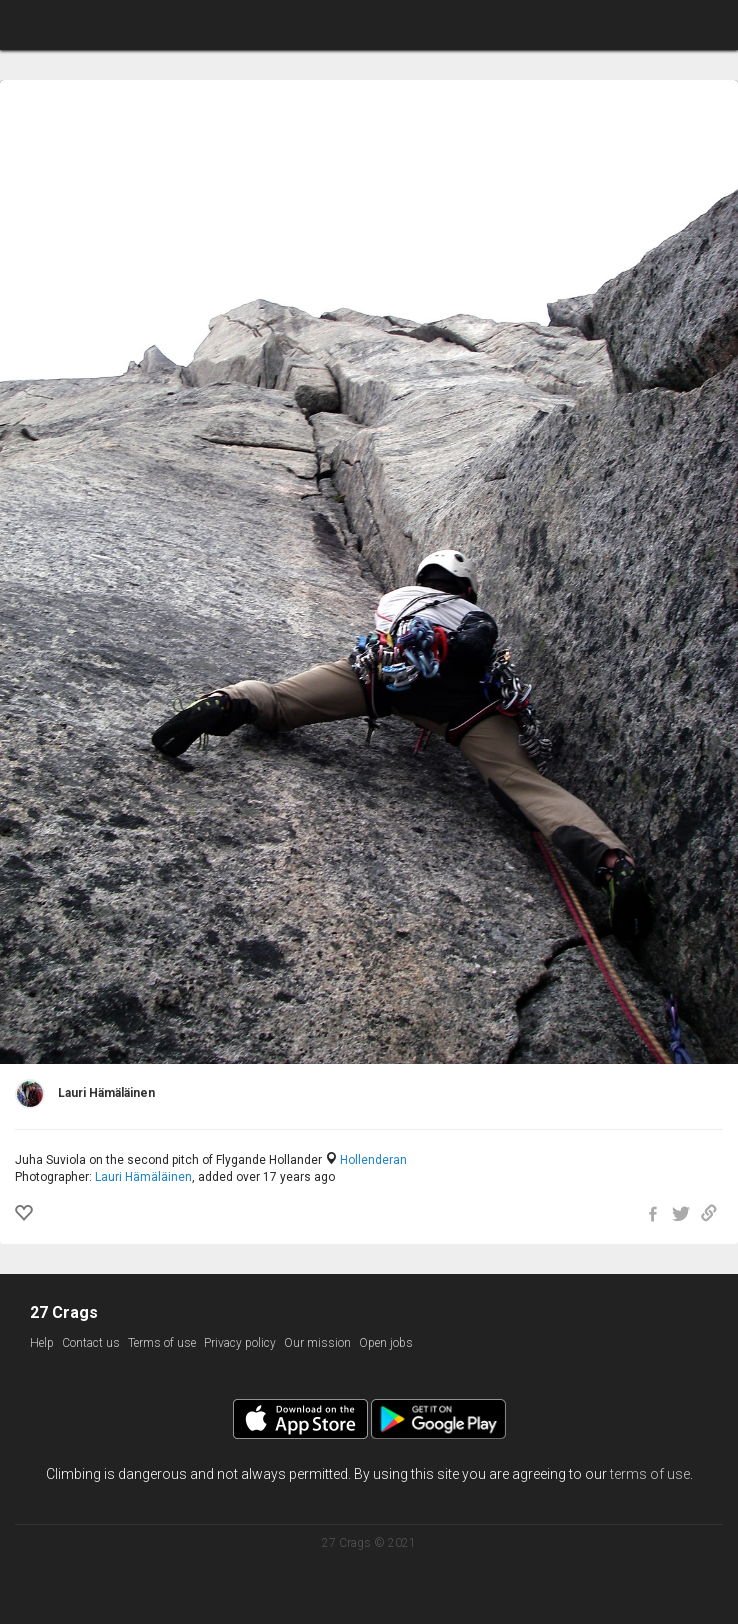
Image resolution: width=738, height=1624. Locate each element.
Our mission (317, 1343)
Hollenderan (373, 1160)
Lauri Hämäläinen (143, 1177)
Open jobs (386, 1343)
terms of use (650, 1474)
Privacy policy (240, 1343)
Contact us (91, 1343)
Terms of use (162, 1343)
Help (42, 1343)
